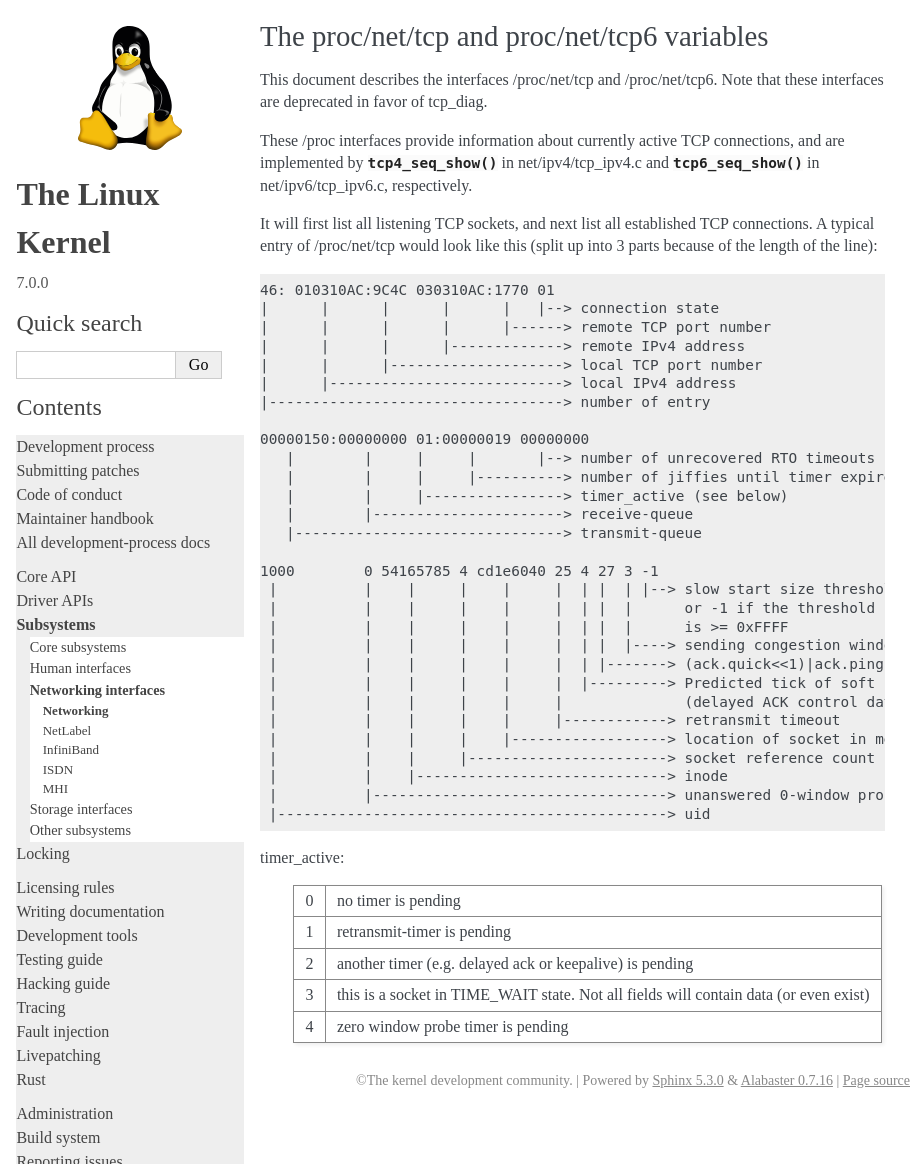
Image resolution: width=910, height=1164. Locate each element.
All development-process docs (113, 238)
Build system (58, 833)
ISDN (58, 465)
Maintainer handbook (84, 214)
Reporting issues (69, 857)
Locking (42, 549)
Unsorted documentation (95, 1031)
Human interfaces (80, 364)
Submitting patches (77, 166)
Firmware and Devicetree (97, 963)
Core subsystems (78, 343)
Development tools (76, 631)
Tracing (40, 703)
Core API (46, 272)
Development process (85, 142)
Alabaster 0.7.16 (787, 1080)
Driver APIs (54, 296)
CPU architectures (74, 997)
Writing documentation (90, 607)
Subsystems (55, 320)
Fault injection (62, 727)
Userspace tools (66, 881)
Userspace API (63, 905)
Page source (876, 1080)
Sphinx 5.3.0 (687, 1080)
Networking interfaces (97, 386)
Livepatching (58, 751)
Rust (30, 775)
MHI (55, 484)
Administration (64, 809)
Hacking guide (63, 679)
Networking (76, 406)
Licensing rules (65, 583)
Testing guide (59, 655)
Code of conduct (69, 190)
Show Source (58, 1145)
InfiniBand (71, 445)
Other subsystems (80, 526)
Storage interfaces (81, 505)
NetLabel (67, 426)
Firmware (47, 939)
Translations (55, 1065)
